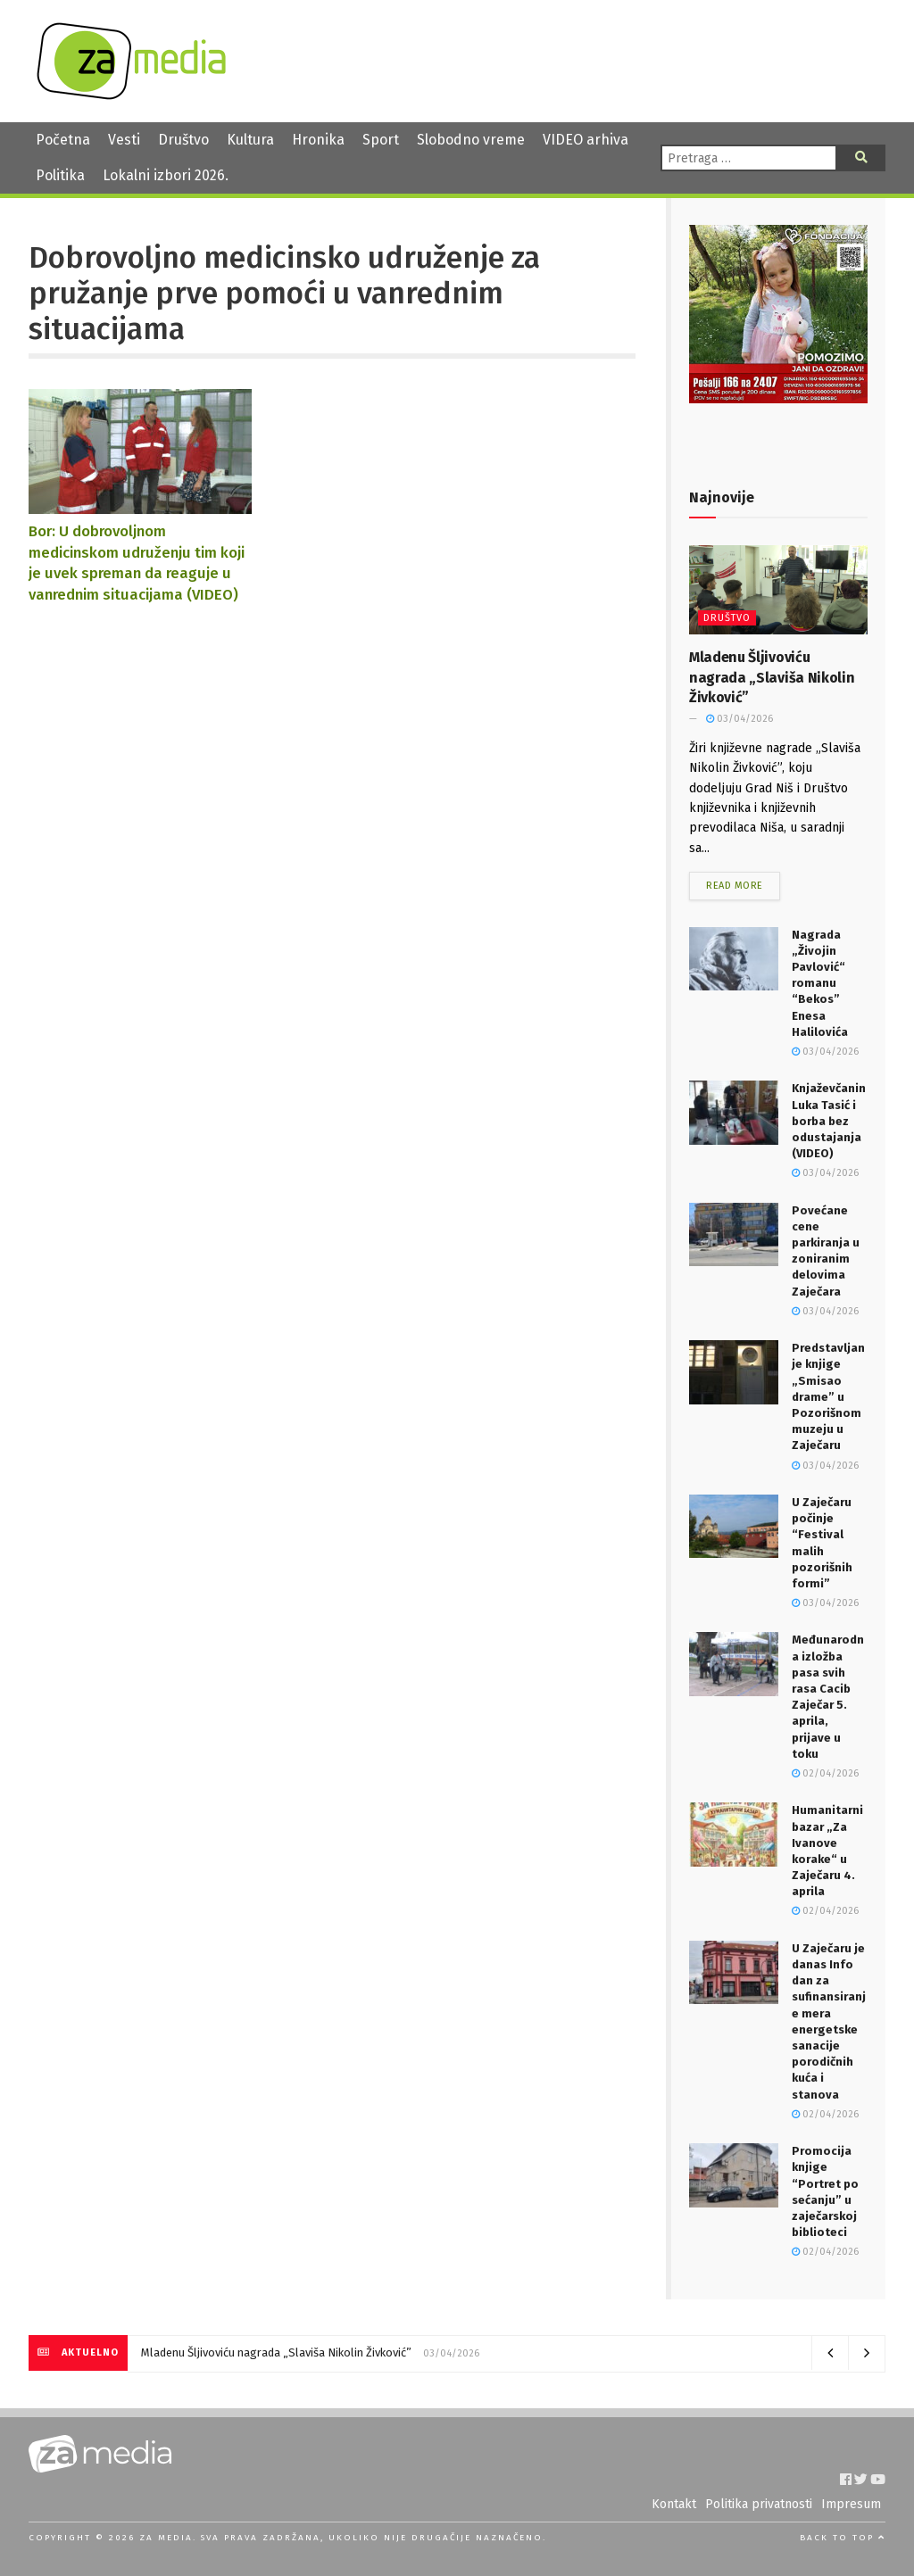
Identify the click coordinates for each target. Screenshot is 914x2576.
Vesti (124, 139)
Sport (380, 139)
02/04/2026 (825, 1773)
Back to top (842, 2537)
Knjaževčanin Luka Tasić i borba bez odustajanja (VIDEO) (829, 1120)
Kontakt (674, 2504)
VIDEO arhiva (585, 139)
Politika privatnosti (758, 2504)
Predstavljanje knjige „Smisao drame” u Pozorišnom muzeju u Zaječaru (828, 1396)
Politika (60, 175)
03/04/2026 (739, 719)
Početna (63, 139)
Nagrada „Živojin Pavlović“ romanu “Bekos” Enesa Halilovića (820, 983)
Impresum (851, 2504)
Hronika (318, 139)
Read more (734, 885)
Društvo (183, 139)
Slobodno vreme (471, 139)
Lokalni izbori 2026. (165, 175)
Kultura (250, 139)
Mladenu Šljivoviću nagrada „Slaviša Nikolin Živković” (771, 677)
